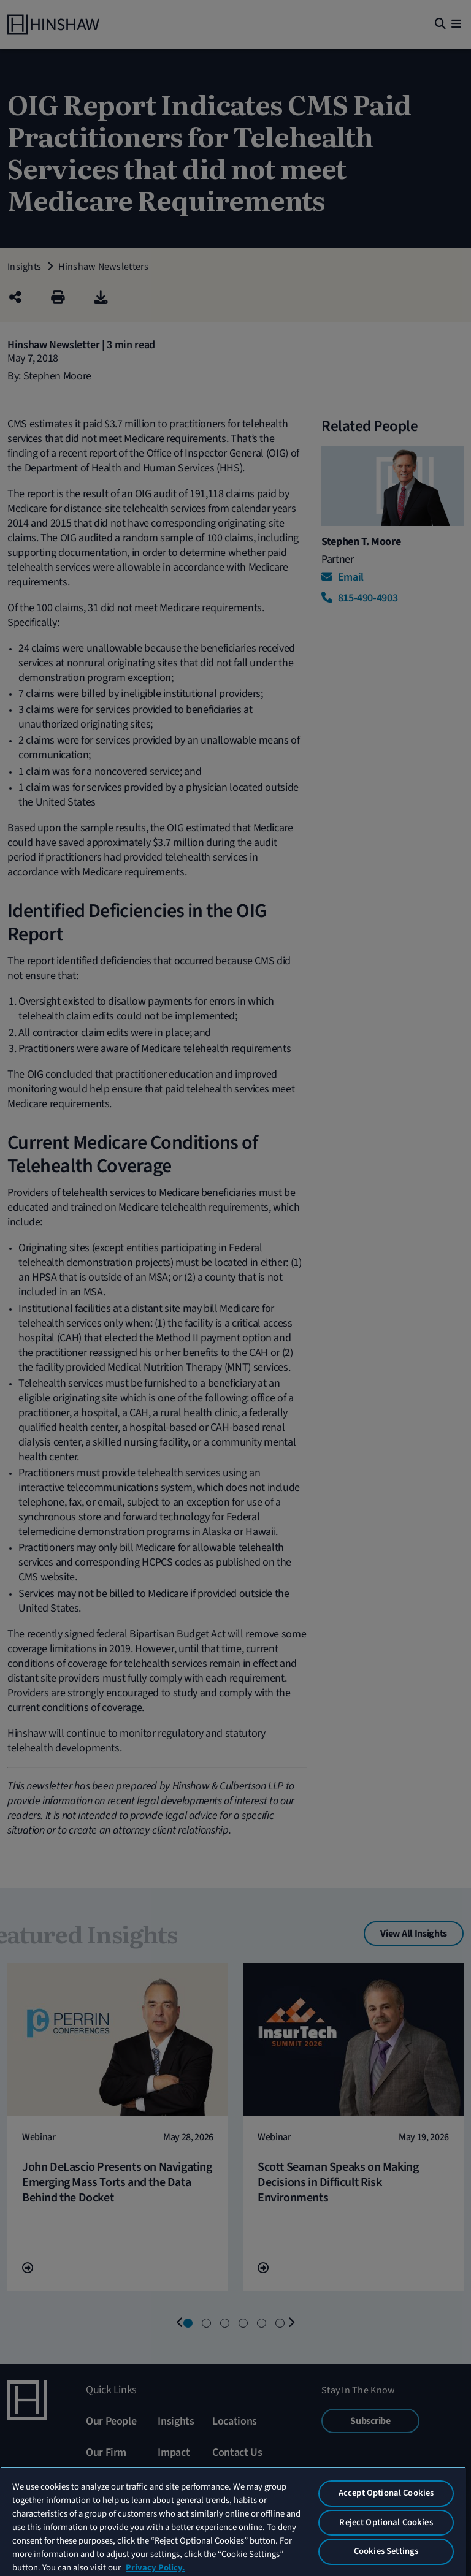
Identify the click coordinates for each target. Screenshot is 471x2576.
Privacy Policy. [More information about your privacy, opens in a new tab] (155, 2567)
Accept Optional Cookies (386, 2492)
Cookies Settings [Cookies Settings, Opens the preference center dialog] (386, 2551)
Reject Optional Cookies (385, 2522)
